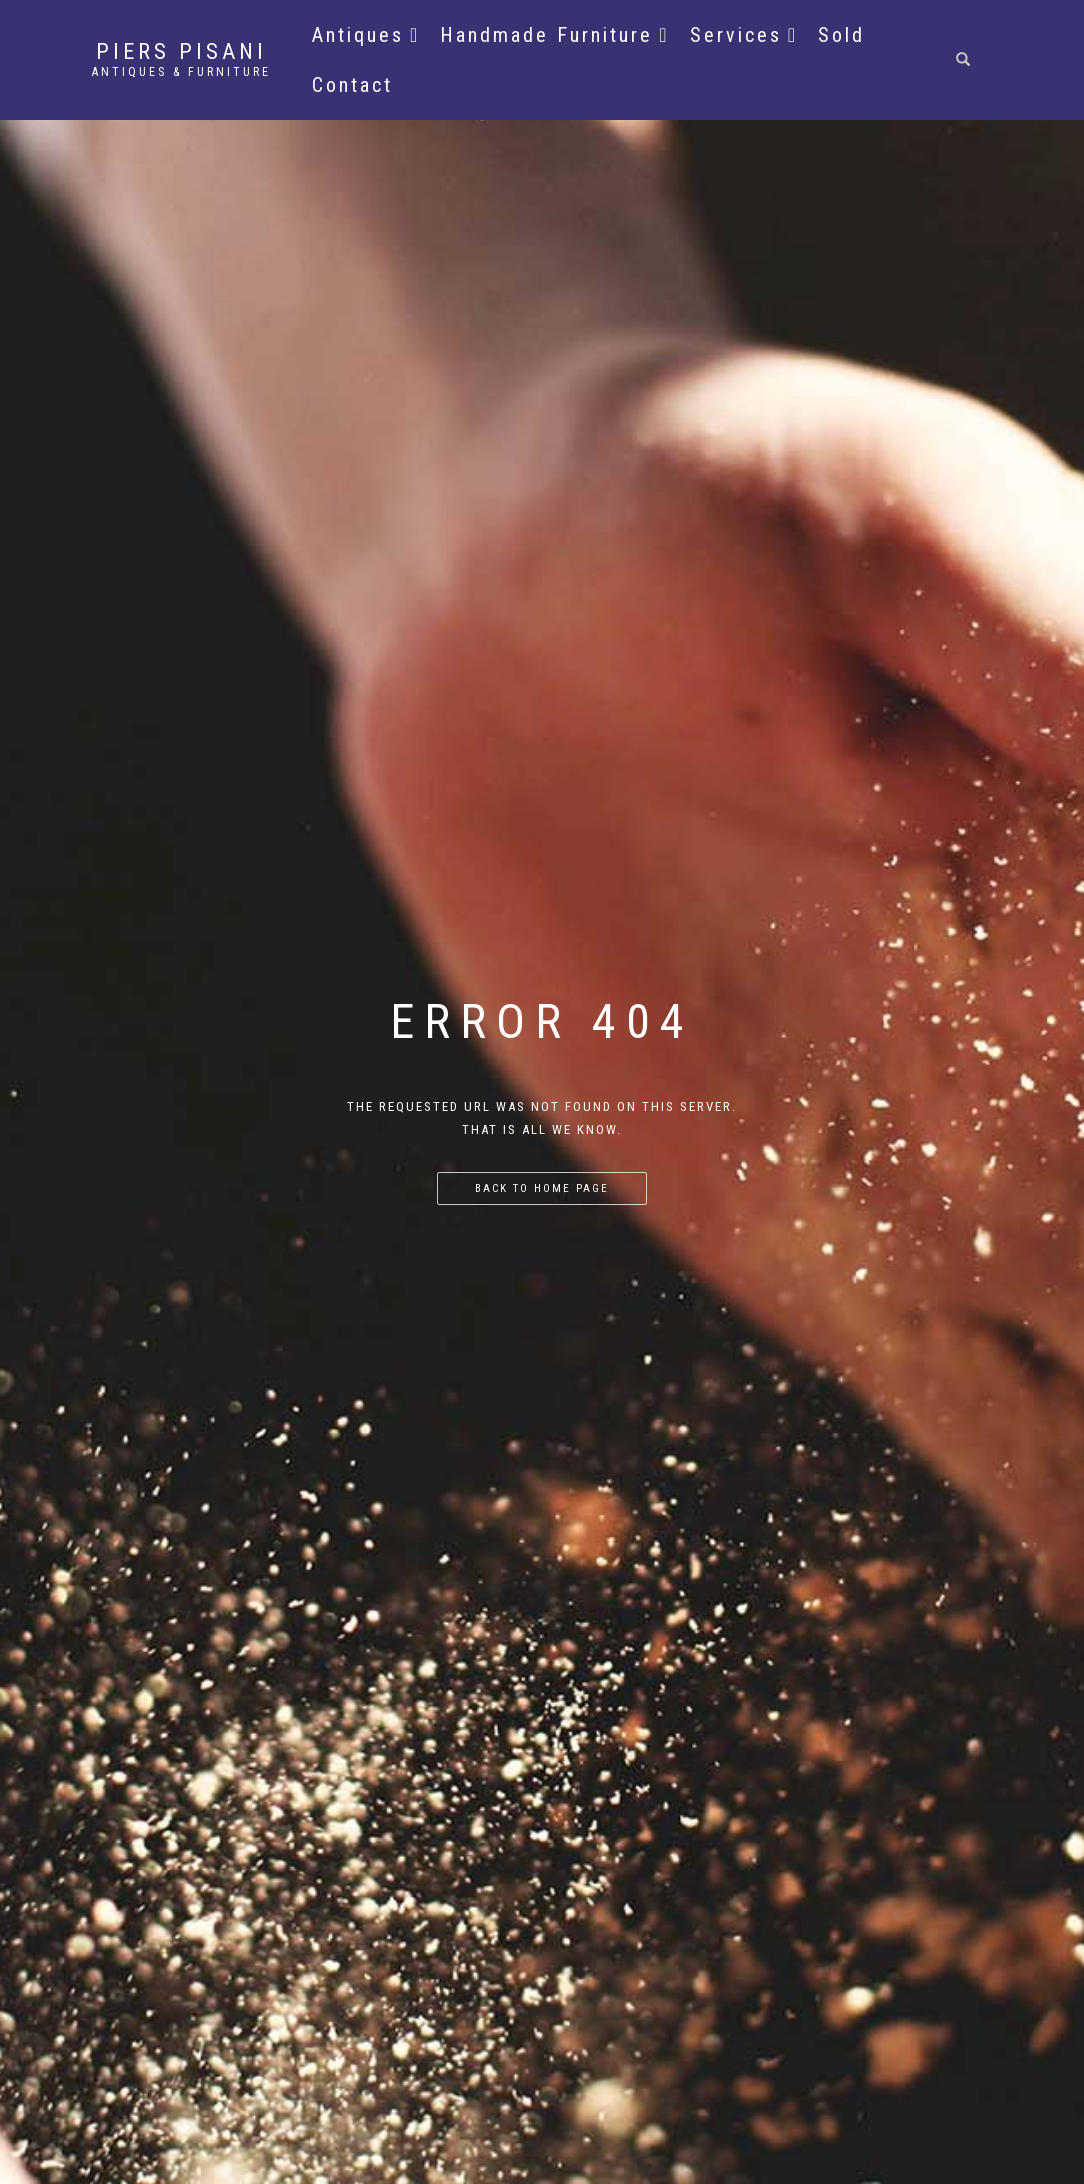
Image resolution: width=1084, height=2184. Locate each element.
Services (744, 35)
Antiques (366, 35)
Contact (352, 85)
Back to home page (542, 1188)
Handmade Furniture (554, 35)
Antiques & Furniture (181, 72)
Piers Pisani (181, 52)
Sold (841, 35)
